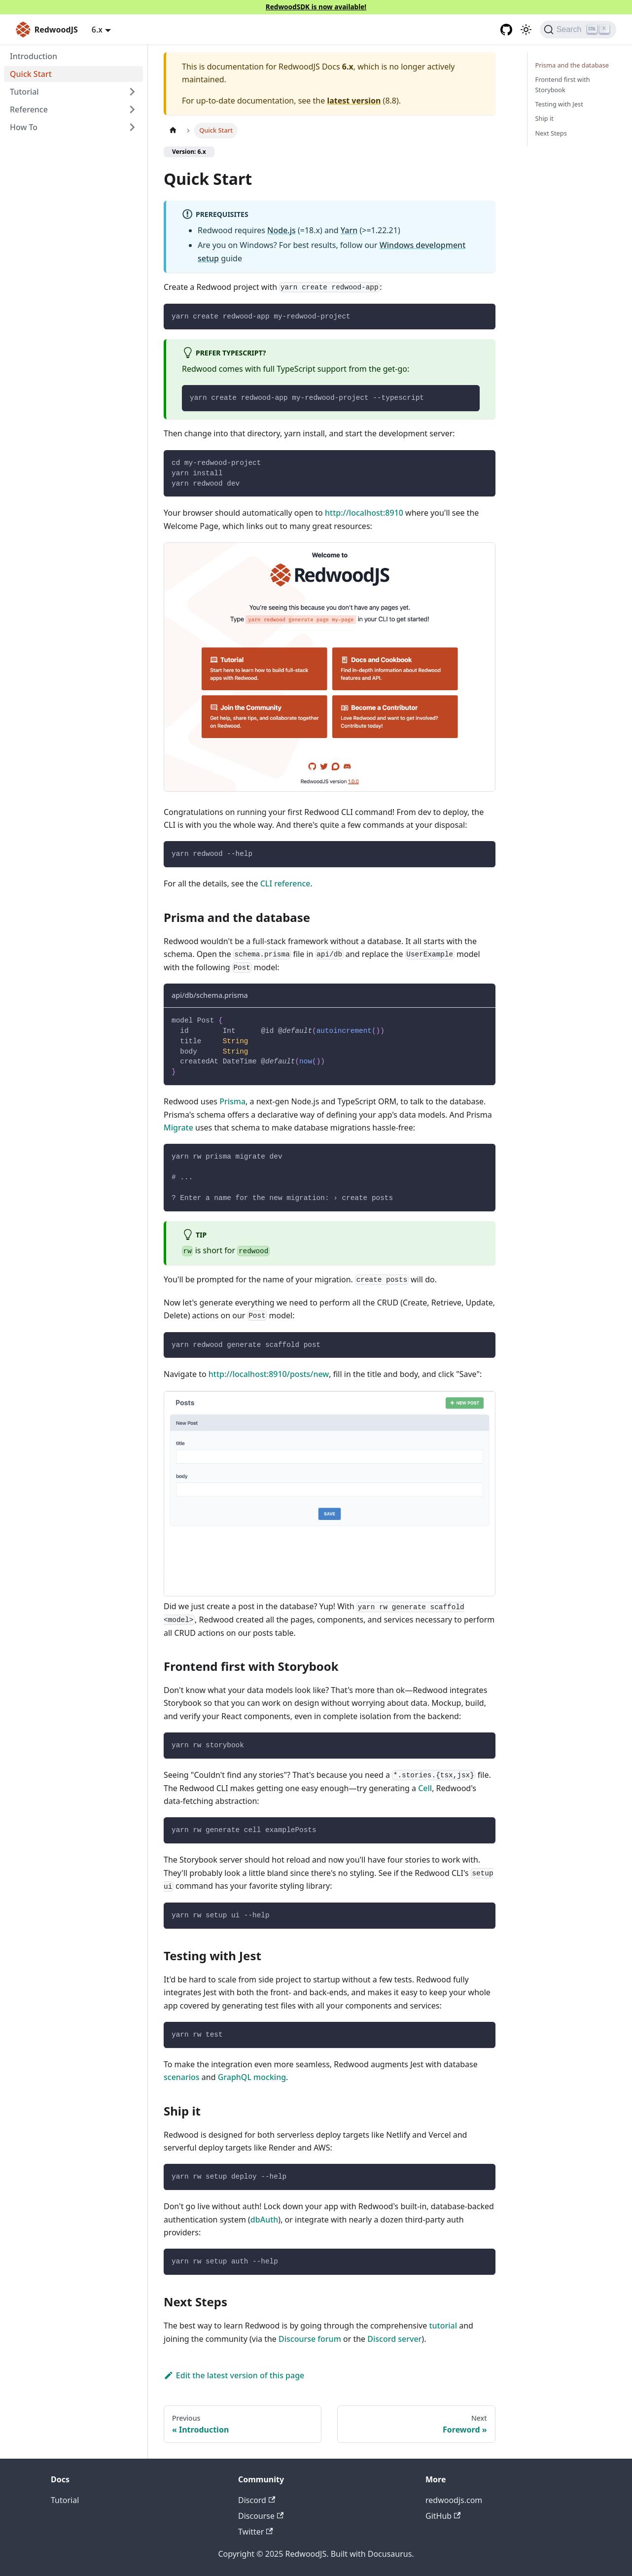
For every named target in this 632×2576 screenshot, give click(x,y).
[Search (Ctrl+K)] (578, 29)
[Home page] (173, 130)
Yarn (349, 230)
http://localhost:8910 (364, 512)
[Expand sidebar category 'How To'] (132, 127)
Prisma (232, 1101)
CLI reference (285, 883)
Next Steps (551, 133)
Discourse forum (310, 2338)
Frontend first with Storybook (562, 84)
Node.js (281, 230)
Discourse (260, 2515)
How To (23, 127)
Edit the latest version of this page (234, 2375)
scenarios (182, 2077)
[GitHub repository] (506, 29)
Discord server (394, 2338)
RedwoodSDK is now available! (316, 6)
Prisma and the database (572, 65)
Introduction (33, 56)
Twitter (255, 2531)
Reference (29, 109)
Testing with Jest (559, 104)
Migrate (178, 1127)
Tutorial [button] (24, 91)
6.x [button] (97, 29)
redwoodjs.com (453, 2500)
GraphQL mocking (252, 2077)
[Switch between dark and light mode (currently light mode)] (526, 29)
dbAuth (264, 2219)
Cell (425, 1788)
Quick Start (31, 74)
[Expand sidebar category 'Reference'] (132, 109)
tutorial (443, 2325)
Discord (256, 2500)
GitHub (442, 2515)
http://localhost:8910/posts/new (269, 1374)
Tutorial (65, 2500)
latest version (354, 100)
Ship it (544, 118)
